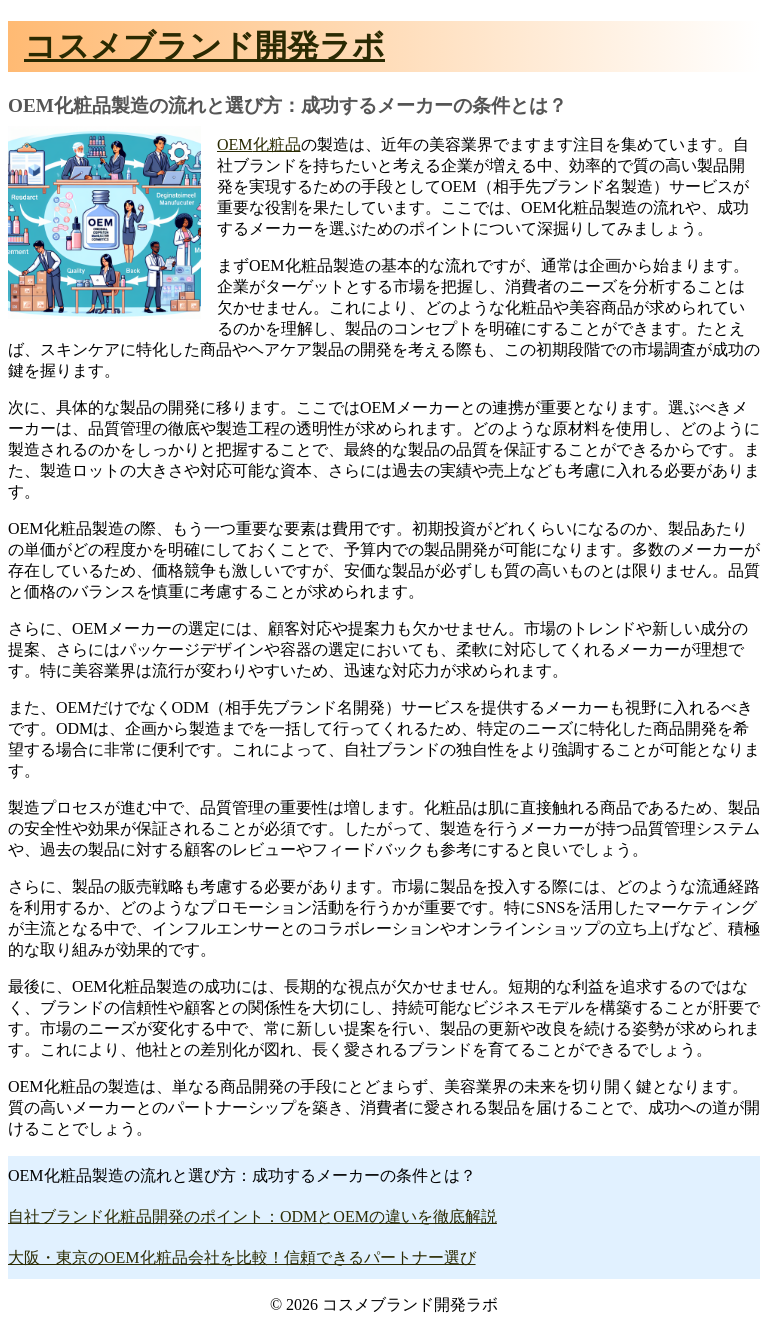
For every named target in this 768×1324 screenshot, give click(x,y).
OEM (235, 144)
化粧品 (277, 144)
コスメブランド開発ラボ (204, 46)
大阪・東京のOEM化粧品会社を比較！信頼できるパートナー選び (242, 1257)
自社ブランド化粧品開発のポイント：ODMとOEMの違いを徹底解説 (252, 1216)
